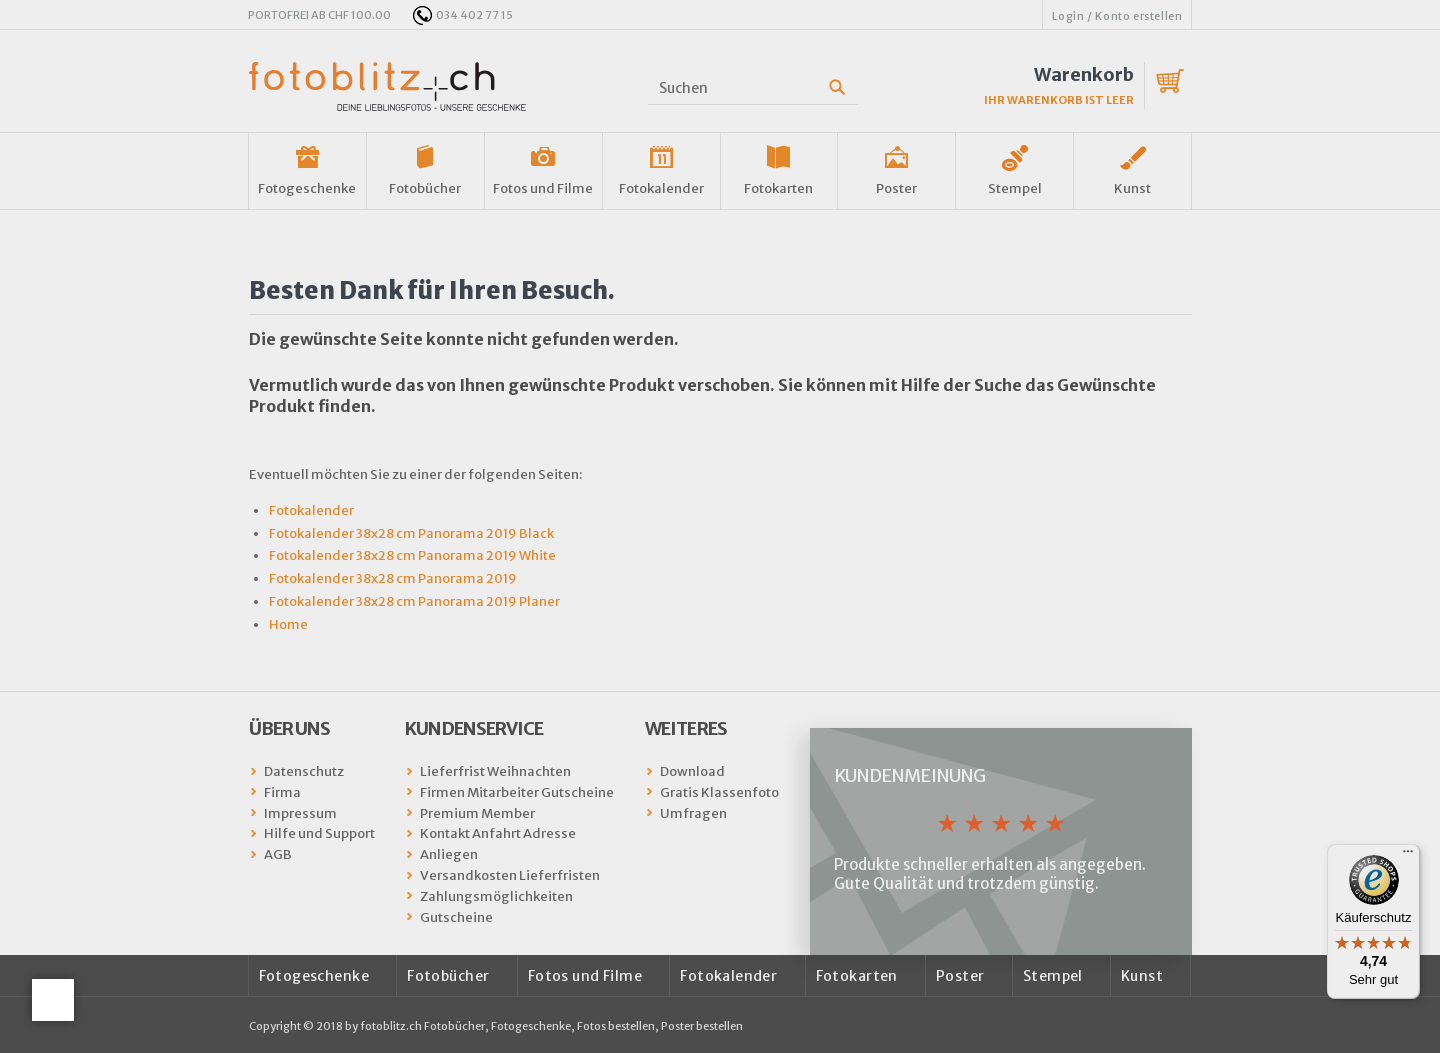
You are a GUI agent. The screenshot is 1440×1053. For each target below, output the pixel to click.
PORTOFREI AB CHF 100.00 (319, 15)
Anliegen (449, 854)
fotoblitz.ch (387, 86)
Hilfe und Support (319, 833)
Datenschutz (304, 771)
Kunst (1132, 188)
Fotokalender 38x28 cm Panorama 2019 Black (411, 533)
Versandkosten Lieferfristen (510, 875)
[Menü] (1408, 856)
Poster (896, 188)
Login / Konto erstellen (1117, 16)
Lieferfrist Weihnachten (495, 771)
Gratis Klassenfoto (719, 792)
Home (288, 624)
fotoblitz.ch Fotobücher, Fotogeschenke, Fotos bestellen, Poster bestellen (551, 1026)
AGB (278, 854)
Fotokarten (778, 188)
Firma (282, 792)
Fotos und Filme (543, 188)
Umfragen (693, 813)
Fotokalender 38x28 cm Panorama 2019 (393, 578)
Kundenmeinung (909, 775)
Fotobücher (425, 188)
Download (692, 771)
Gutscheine (456, 917)
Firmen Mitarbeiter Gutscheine (517, 792)
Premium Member (477, 813)
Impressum (300, 813)
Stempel (1015, 188)
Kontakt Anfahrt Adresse (498, 833)
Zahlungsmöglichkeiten (496, 896)
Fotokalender (661, 188)
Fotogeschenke (307, 188)
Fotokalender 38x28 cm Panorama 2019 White (412, 555)
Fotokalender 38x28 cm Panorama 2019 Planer (414, 601)
